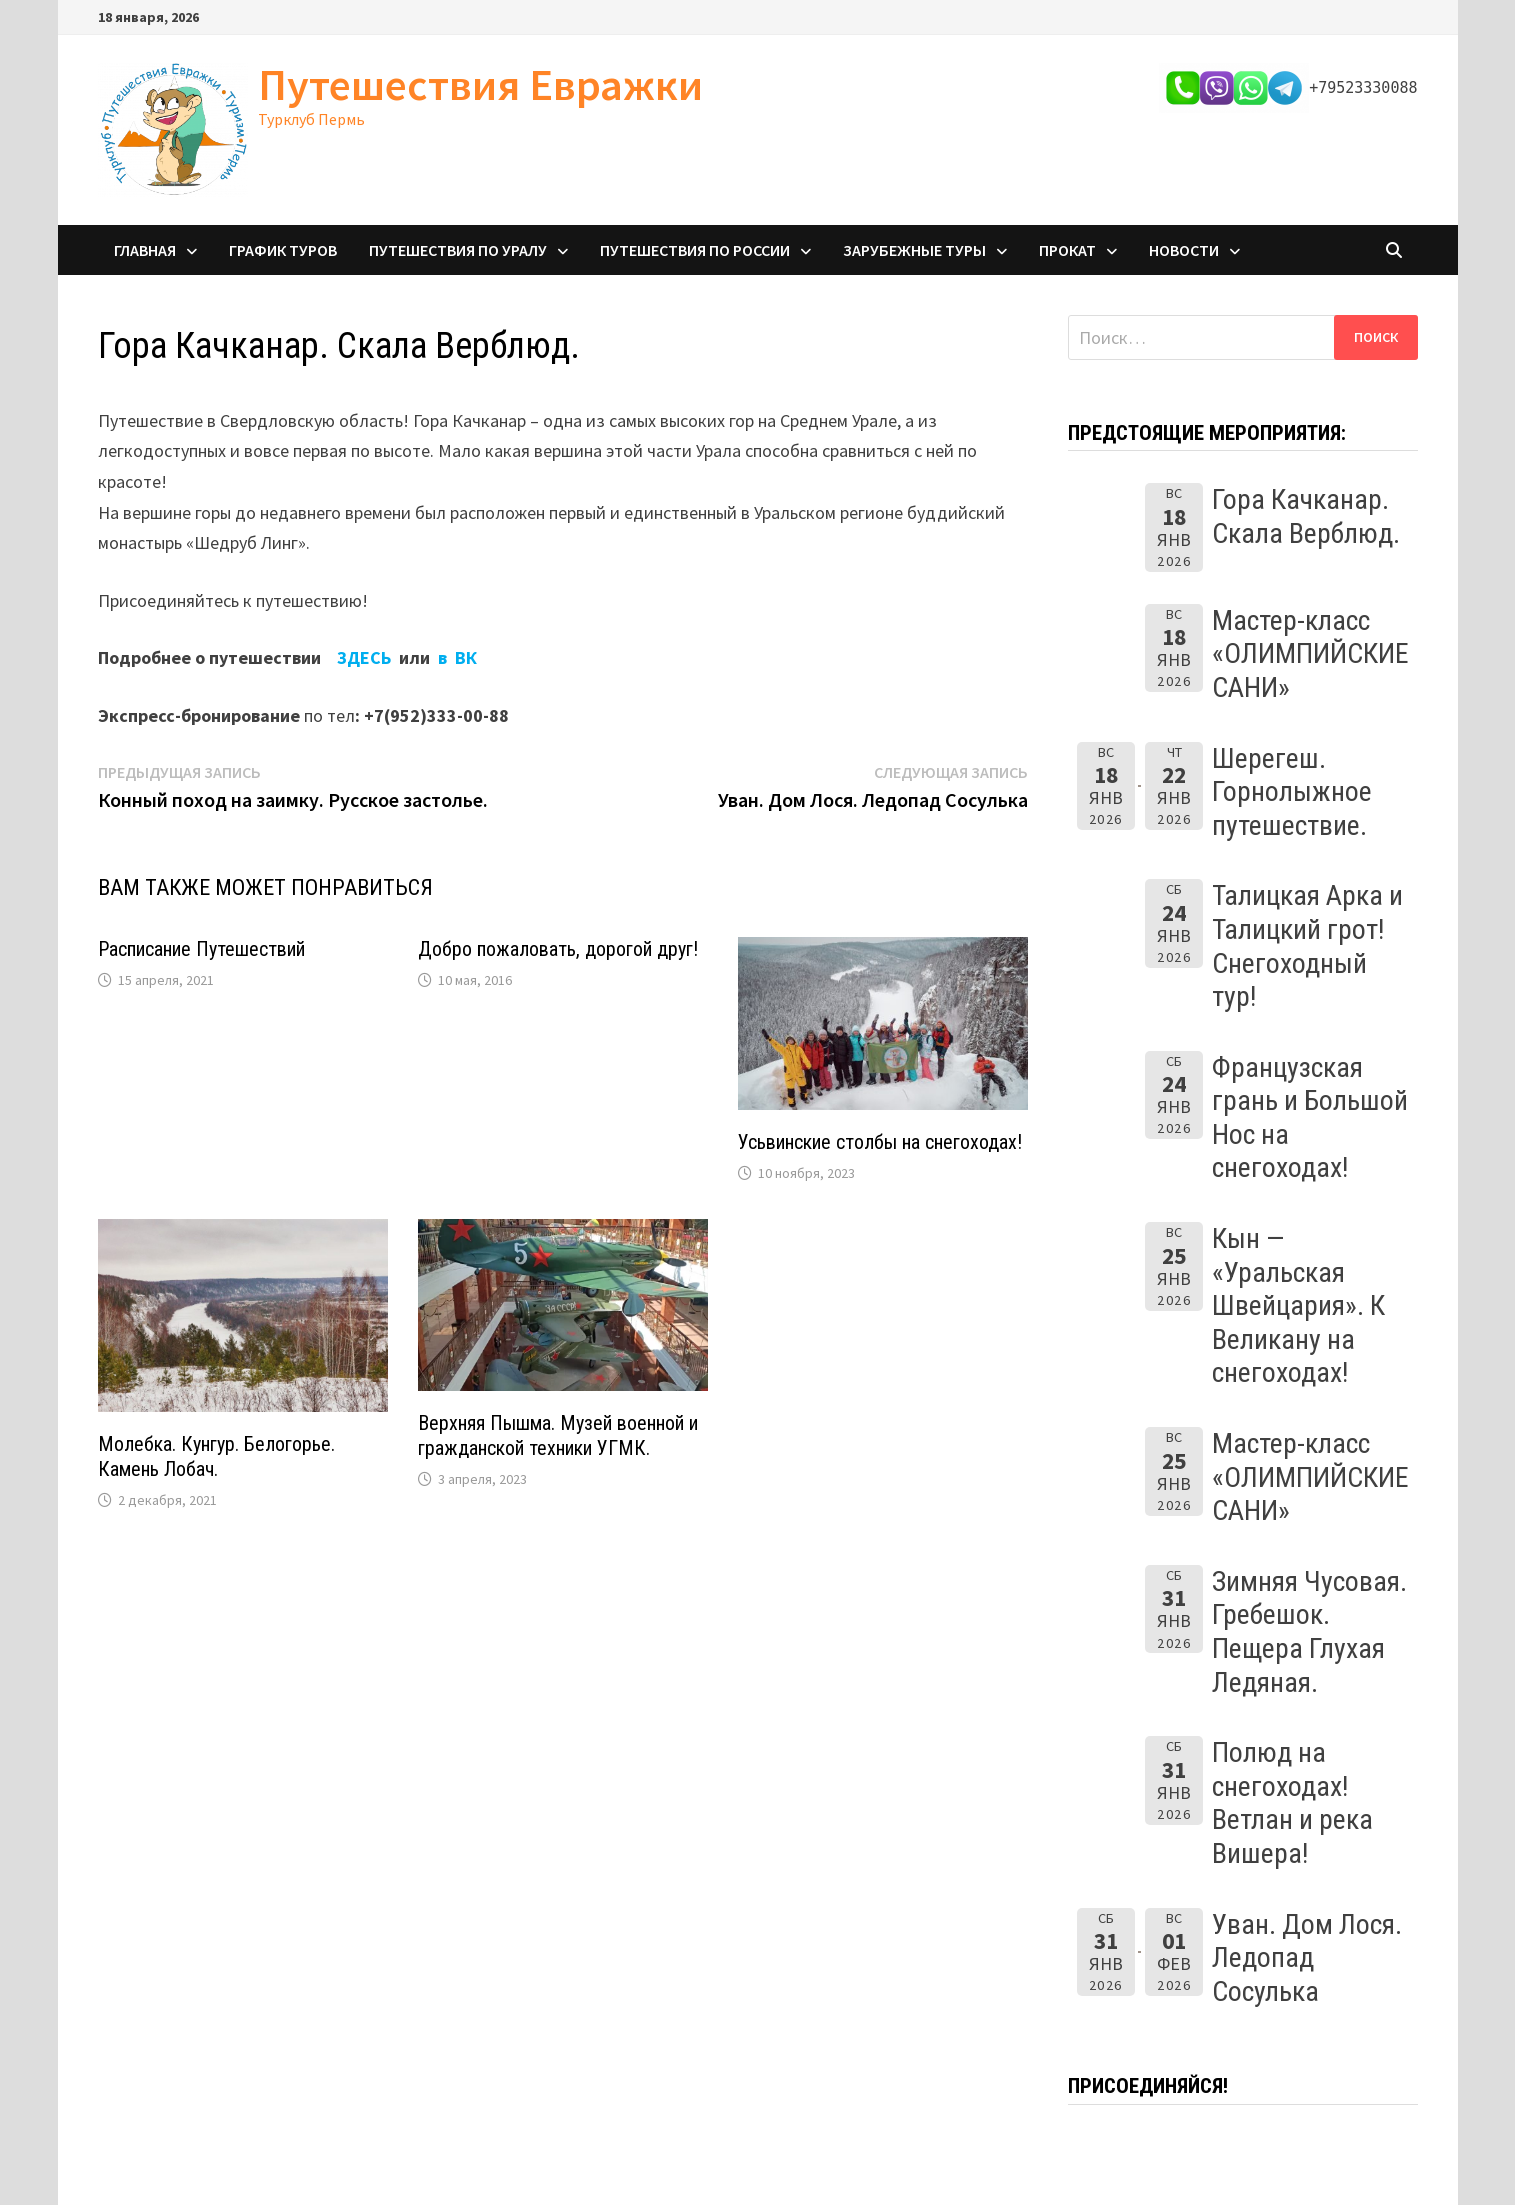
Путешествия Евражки (480, 84)
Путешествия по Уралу (458, 250)
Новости (1184, 250)
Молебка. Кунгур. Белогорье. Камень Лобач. (216, 1456)
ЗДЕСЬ (366, 657)
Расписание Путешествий (201, 949)
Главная (145, 250)
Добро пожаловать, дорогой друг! (558, 949)
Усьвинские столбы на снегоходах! (880, 1142)
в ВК (457, 657)
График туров (283, 250)
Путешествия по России (695, 250)
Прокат (1067, 250)
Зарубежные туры (914, 250)
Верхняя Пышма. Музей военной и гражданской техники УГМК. (558, 1435)
